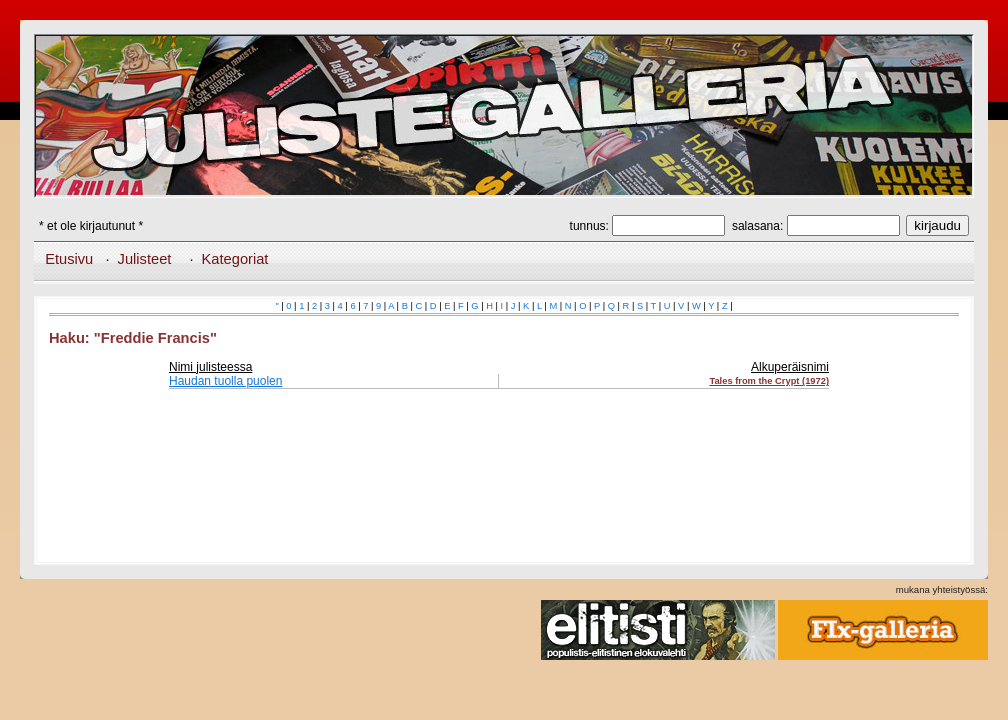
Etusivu (69, 259)
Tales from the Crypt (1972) (769, 381)
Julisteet (145, 259)
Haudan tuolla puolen (225, 381)
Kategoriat (235, 259)
